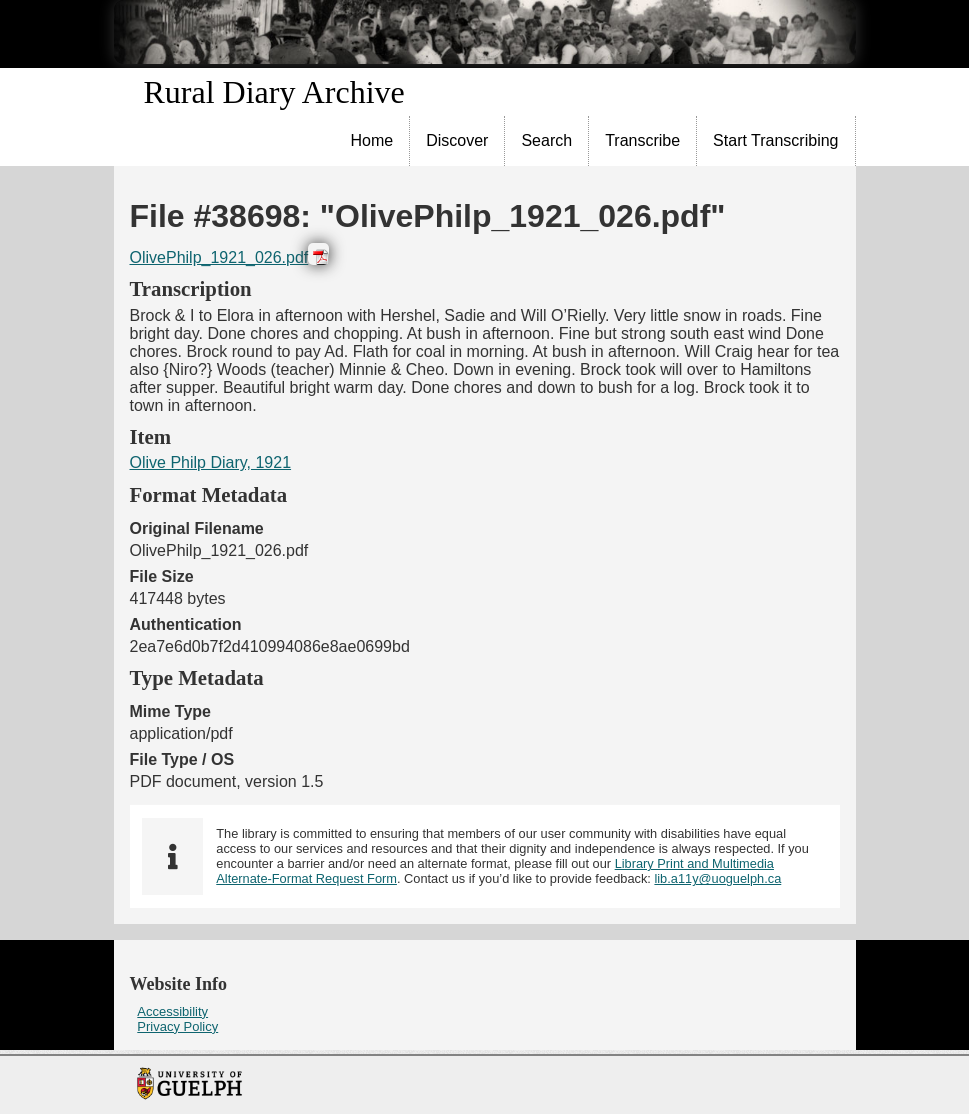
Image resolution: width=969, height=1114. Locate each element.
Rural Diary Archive (274, 92)
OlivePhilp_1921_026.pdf (219, 257)
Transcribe (642, 140)
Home (372, 140)
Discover (457, 140)
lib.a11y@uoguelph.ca (717, 878)
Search (546, 140)
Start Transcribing (775, 140)
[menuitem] (373, 141)
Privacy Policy (177, 1026)
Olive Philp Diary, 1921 (211, 462)
